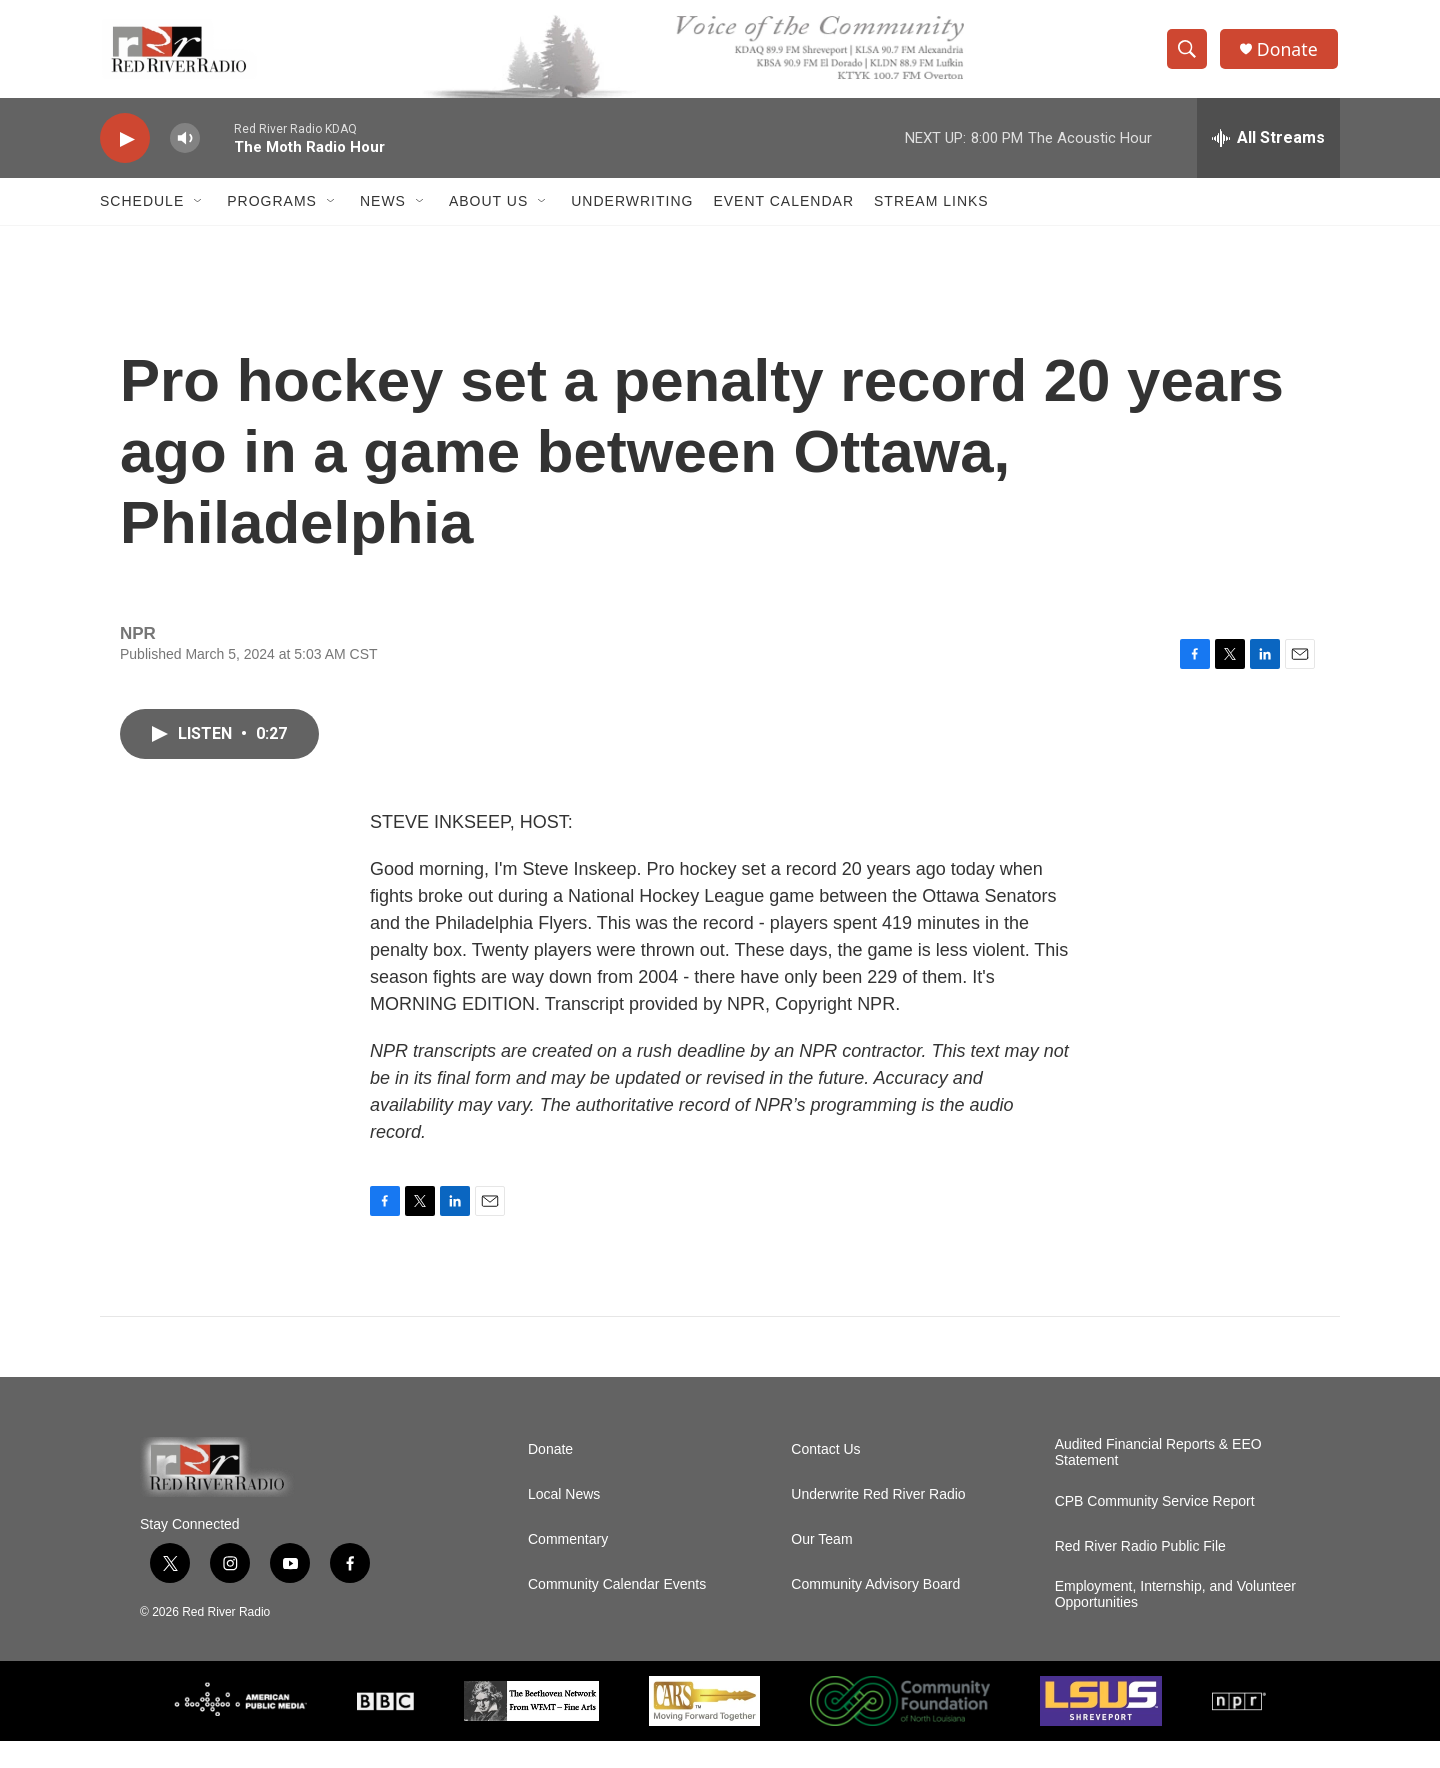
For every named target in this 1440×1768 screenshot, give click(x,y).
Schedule (142, 208)
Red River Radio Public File (1140, 1573)
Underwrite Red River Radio (878, 1521)
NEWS (383, 208)
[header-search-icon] (1188, 53)
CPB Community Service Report (1155, 1528)
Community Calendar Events (617, 1611)
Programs (272, 208)
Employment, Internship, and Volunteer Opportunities (1175, 1621)
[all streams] (1268, 145)
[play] (125, 145)
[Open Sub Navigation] (199, 208)
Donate (1289, 52)
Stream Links (931, 208)
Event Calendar (783, 208)
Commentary (568, 1566)
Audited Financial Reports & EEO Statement (1158, 1479)
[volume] (185, 145)
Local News (564, 1521)
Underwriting (632, 208)
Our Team (821, 1566)
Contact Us (825, 1476)
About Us (488, 208)
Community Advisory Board (875, 1611)
